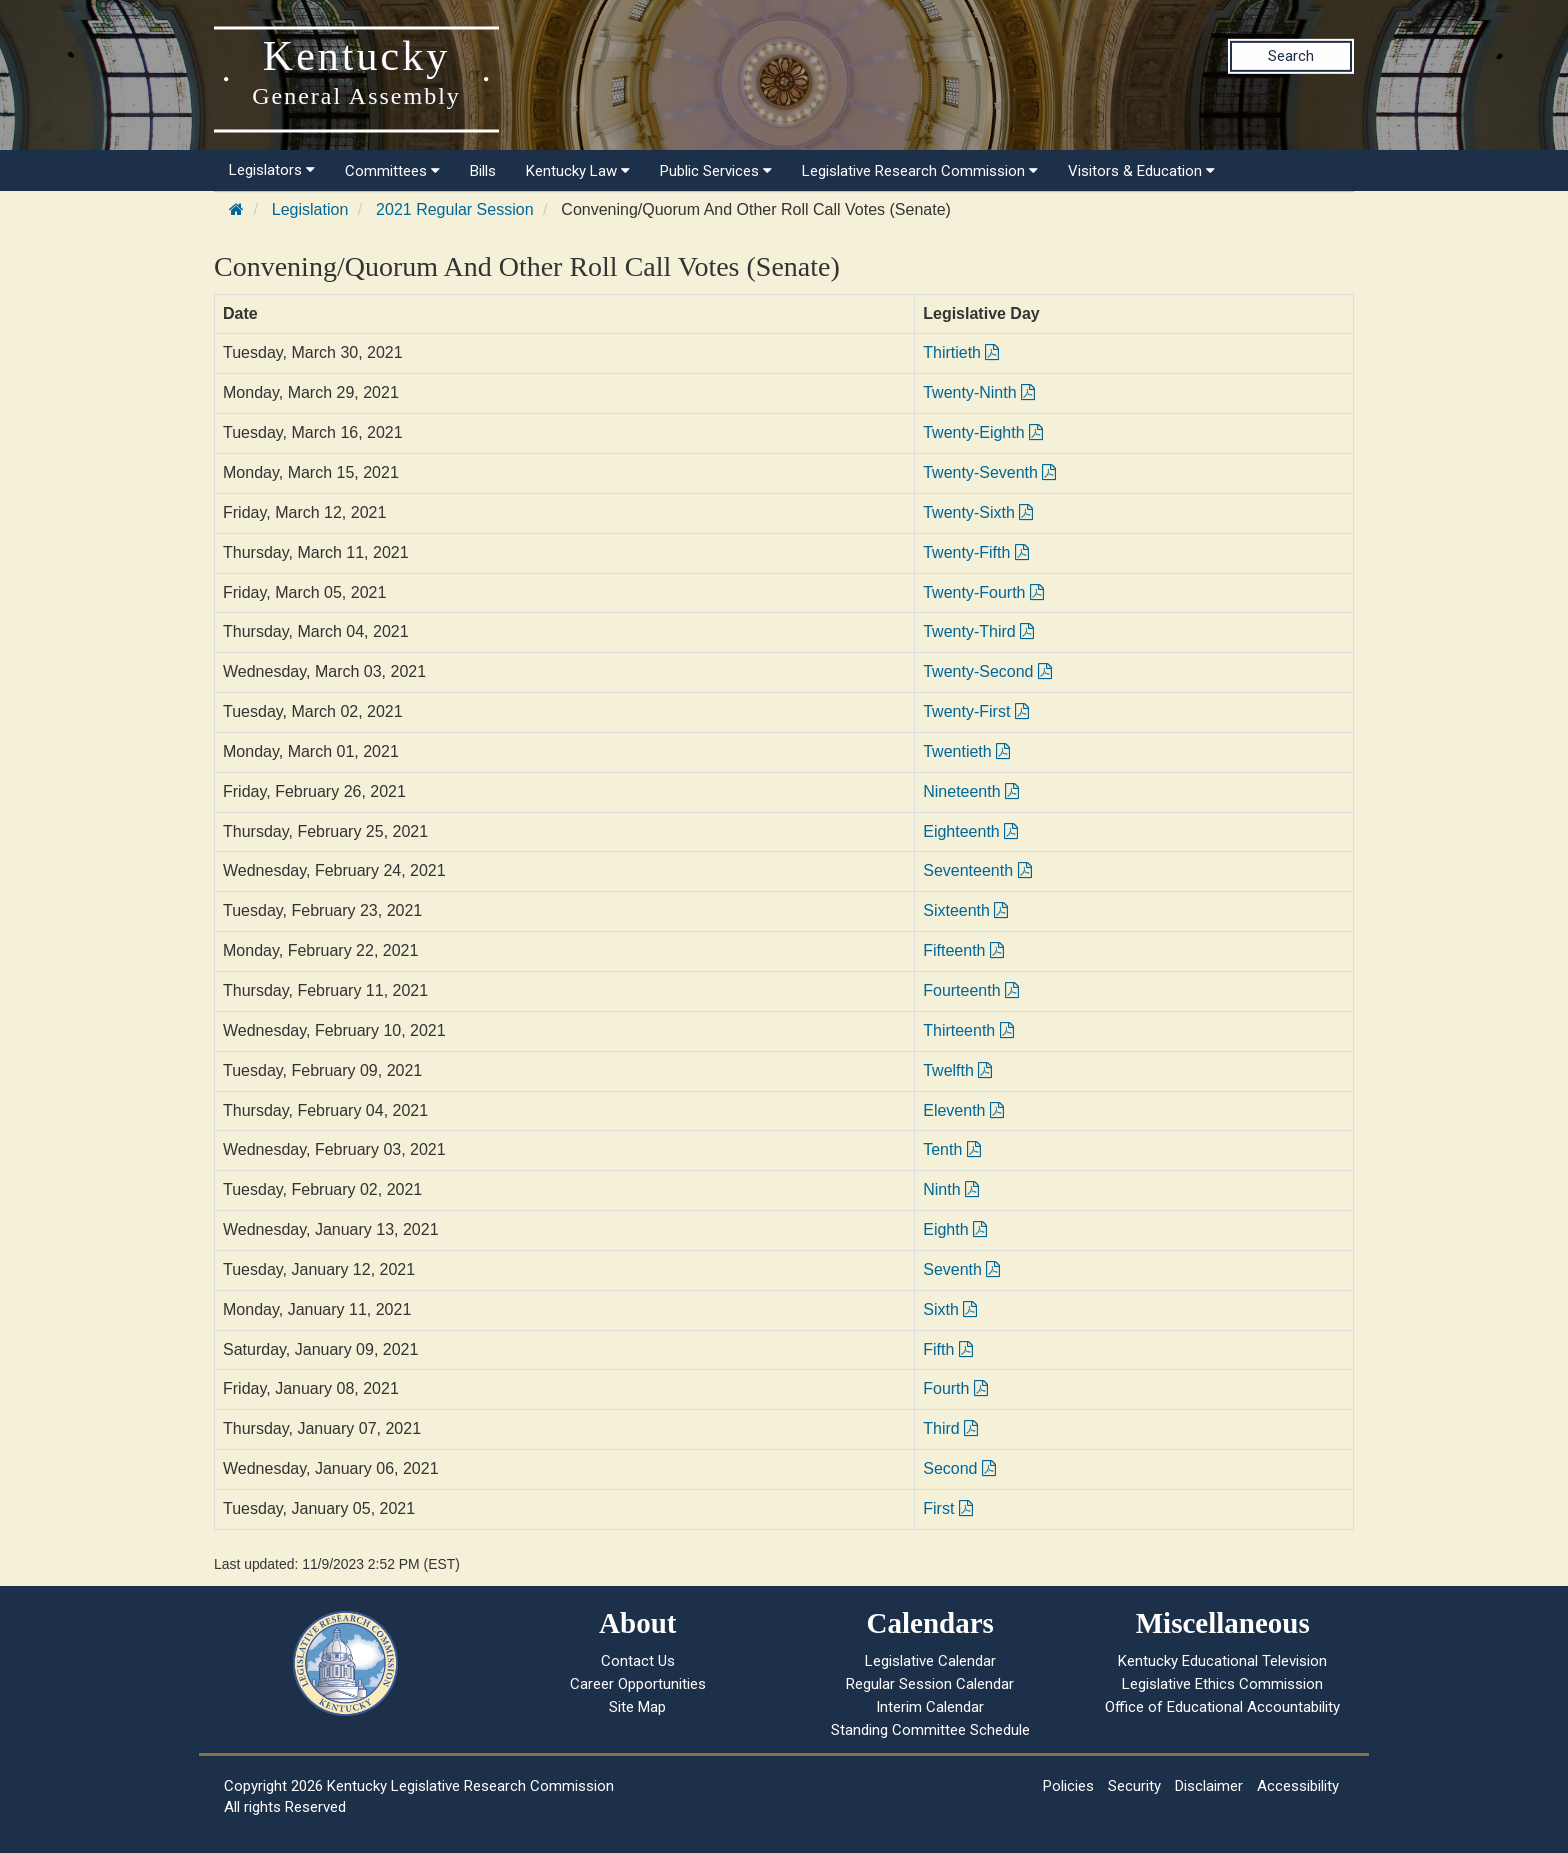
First (948, 1508)
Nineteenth (971, 791)
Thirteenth (968, 1030)
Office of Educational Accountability (1222, 1707)
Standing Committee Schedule (930, 1730)
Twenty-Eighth (983, 432)
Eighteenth (970, 831)
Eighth (955, 1229)
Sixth (950, 1309)
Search (1291, 56)
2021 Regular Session (454, 209)
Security (1134, 1786)
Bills (483, 171)
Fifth (948, 1349)
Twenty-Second (987, 671)
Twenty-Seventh (989, 472)
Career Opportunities (638, 1684)
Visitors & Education (1141, 171)
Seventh (961, 1269)
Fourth (955, 1388)
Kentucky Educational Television (1222, 1661)
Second (959, 1468)
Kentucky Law (578, 171)
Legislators (272, 170)
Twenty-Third (978, 631)
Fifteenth (963, 950)
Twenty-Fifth (976, 552)
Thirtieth (961, 352)
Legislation (310, 209)
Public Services (716, 171)
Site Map (637, 1707)
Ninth (951, 1189)
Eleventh (963, 1110)
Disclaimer (1209, 1786)
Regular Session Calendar (930, 1684)
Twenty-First (976, 711)
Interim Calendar (930, 1707)
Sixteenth (965, 910)
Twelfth (957, 1070)
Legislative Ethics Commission (1222, 1684)
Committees (392, 171)
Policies (1068, 1786)
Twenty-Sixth (978, 512)
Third (950, 1428)
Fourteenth (971, 990)
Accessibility (1298, 1786)
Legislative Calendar (930, 1661)
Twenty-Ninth (979, 392)
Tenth (952, 1149)
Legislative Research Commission (920, 171)
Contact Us (638, 1661)
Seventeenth (977, 870)
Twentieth (966, 751)
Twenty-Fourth (983, 592)
